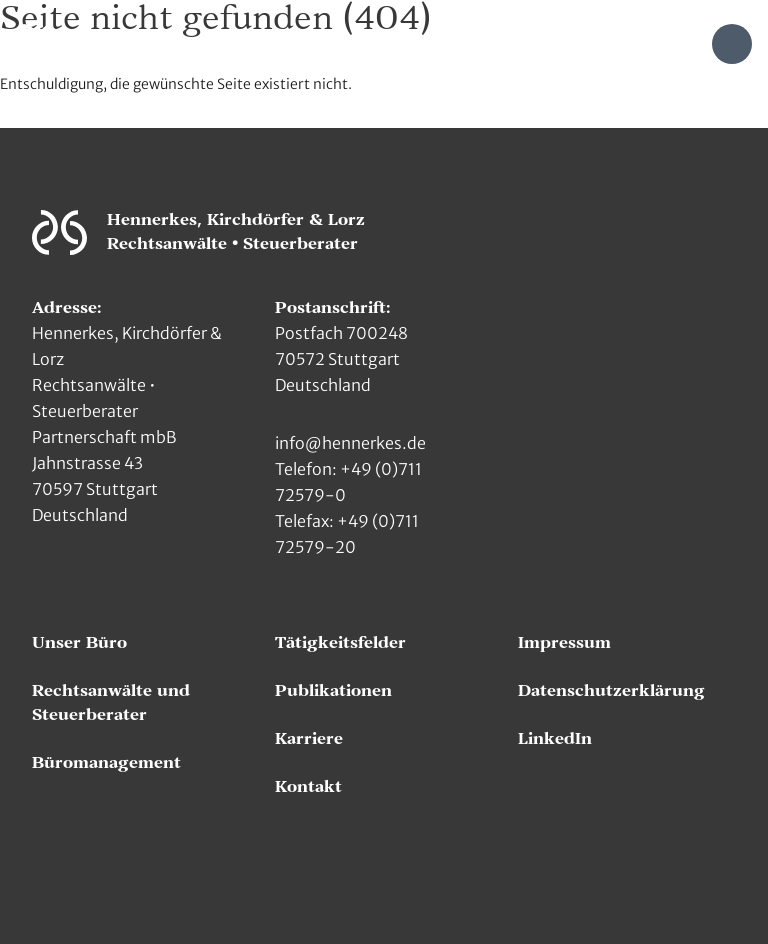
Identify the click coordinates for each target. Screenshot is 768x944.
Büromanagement (106, 763)
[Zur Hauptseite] (38, 42)
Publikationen (333, 691)
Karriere (309, 739)
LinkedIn (555, 739)
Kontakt (308, 787)
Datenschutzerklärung (611, 691)
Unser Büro (79, 643)
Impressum (564, 643)
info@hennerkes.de (350, 443)
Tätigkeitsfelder (340, 643)
